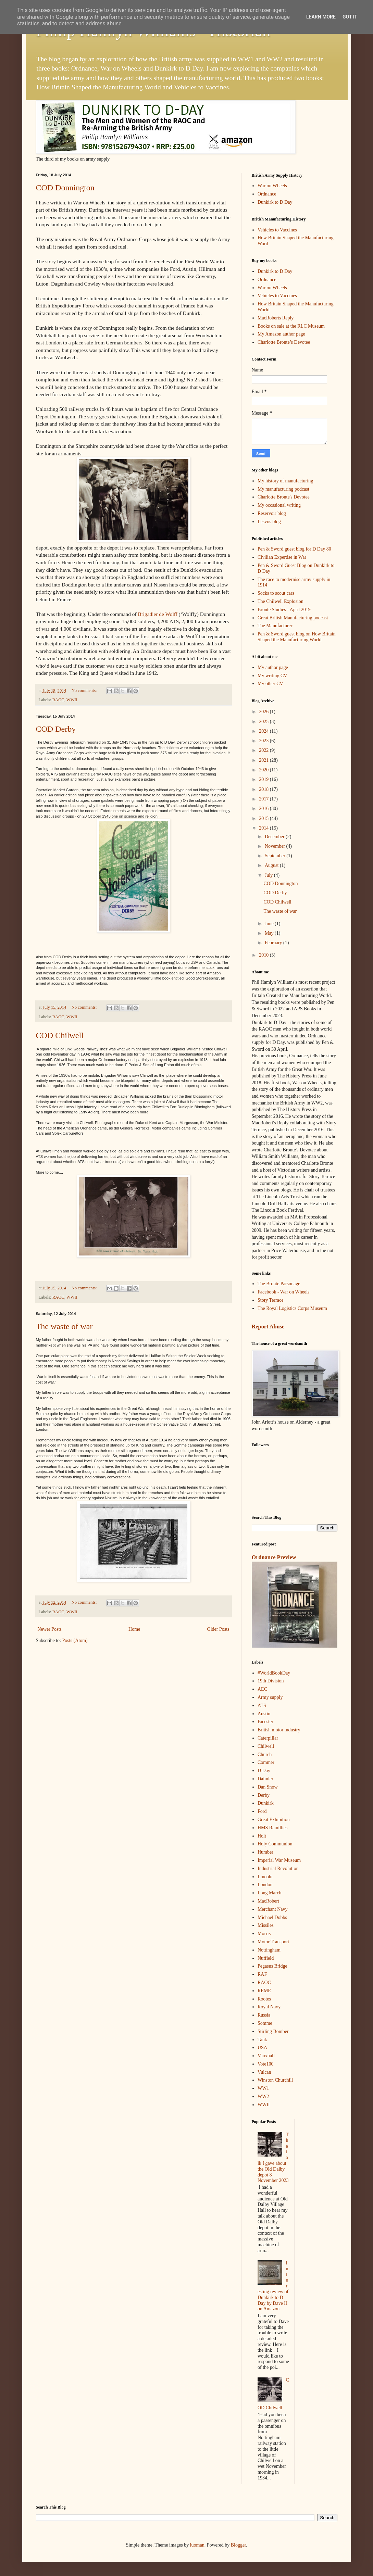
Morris (264, 1933)
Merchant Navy (272, 1909)
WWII (71, 699)
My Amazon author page (281, 334)
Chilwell (266, 1746)
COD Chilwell (60, 1035)
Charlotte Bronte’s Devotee (284, 342)
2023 (264, 740)
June (270, 923)
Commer (266, 1762)
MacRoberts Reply (276, 317)
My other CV (270, 683)
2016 (264, 808)
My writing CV (272, 675)
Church (265, 1754)
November (275, 846)
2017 (264, 798)
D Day (264, 1770)
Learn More (321, 17)
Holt (262, 1836)
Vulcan (264, 2072)
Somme (265, 2023)
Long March (270, 1892)
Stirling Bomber (273, 2031)
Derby (264, 1795)
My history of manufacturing (285, 480)
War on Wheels (272, 185)
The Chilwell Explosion (280, 601)
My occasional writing (279, 505)
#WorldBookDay (274, 1673)
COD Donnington (65, 187)
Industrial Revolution (278, 1868)
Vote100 (265, 2064)
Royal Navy (269, 2006)
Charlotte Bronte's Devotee (284, 497)
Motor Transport (273, 1941)
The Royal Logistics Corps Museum (292, 1308)
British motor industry (279, 1729)
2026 (264, 711)
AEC (262, 1689)
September (275, 855)
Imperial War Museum (279, 1860)
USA (262, 2047)
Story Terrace (270, 1300)
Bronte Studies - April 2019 (284, 609)
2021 (264, 760)
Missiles (266, 1925)
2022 (264, 750)
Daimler (265, 1778)
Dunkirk (266, 1803)
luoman (197, 2545)
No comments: (85, 690)
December (275, 836)
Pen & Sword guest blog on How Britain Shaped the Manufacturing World (297, 636)
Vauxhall (266, 2055)
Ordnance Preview (274, 1557)
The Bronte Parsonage (279, 1283)
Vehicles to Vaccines (277, 229)
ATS (262, 1705)
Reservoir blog (272, 513)
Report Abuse (268, 1326)
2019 (264, 779)
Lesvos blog (269, 521)
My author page (273, 667)
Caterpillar (268, 1738)
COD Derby (56, 728)
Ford (262, 1811)
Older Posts (218, 1629)
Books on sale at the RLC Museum (291, 326)
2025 (264, 721)
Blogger (238, 2545)
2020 (264, 769)
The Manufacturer (275, 625)
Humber (265, 1852)
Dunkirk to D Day (275, 202)
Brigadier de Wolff (157, 614)
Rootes (264, 1999)
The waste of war (64, 1326)
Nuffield (266, 1958)
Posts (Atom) (75, 1640)
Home (134, 1629)
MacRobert (268, 1901)
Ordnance (267, 194)
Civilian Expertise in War (282, 557)
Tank (262, 2039)
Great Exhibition (274, 1819)
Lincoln (265, 1876)
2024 (264, 731)
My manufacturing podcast (283, 489)
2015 (264, 818)
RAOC (58, 699)
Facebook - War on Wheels (284, 1292)
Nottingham (269, 1950)
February (274, 942)
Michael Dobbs (272, 1917)
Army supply (270, 1697)
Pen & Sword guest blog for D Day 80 (294, 549)
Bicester (265, 1721)
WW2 (263, 2096)
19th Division (271, 1680)
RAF (262, 1974)
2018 (264, 789)
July (269, 875)
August (272, 865)
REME (264, 1990)
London (265, 1884)
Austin (264, 1713)
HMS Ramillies (273, 1827)
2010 (264, 955)
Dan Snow (268, 1787)
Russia (264, 2015)
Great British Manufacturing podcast (293, 617)
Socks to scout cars (276, 593)
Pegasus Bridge (272, 1966)
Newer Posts (50, 1629)
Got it (350, 17)
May (270, 933)
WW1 (263, 2088)
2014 (264, 828)
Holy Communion (275, 1843)
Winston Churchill (275, 2080)
